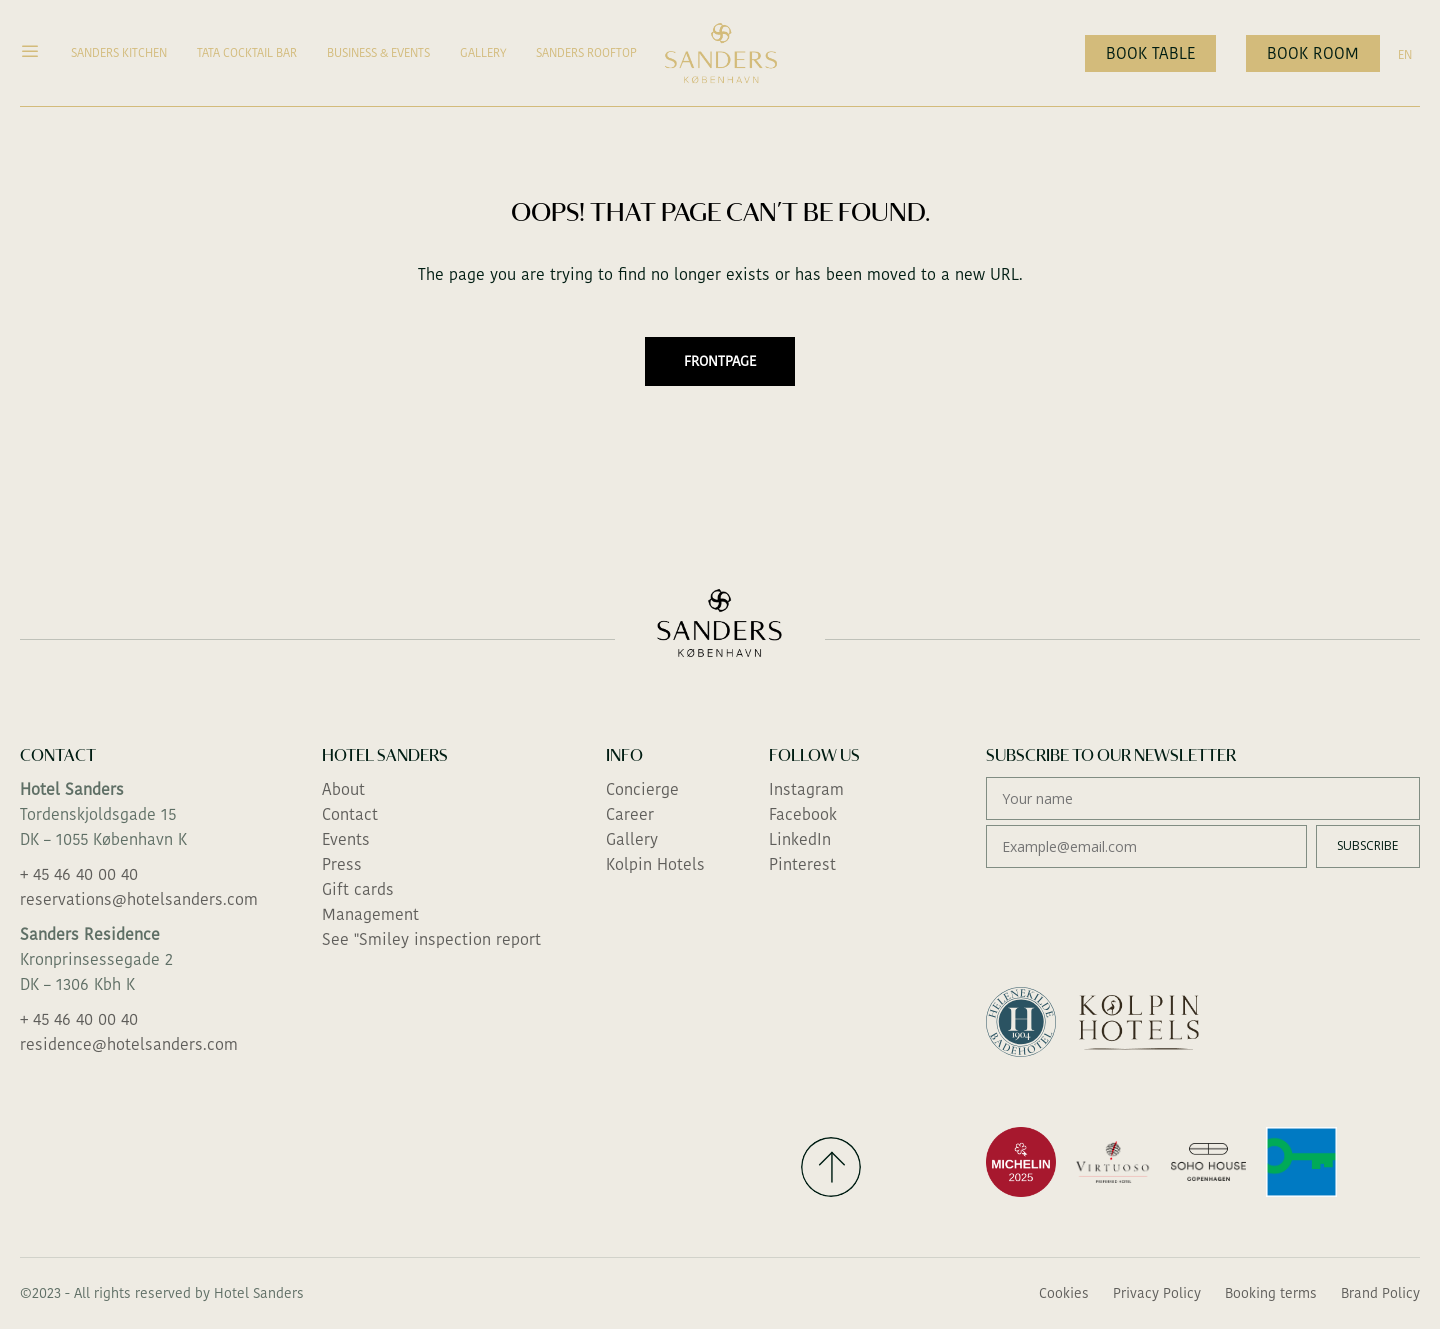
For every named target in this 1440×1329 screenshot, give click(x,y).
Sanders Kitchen (119, 52)
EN (1405, 54)
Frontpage (720, 361)
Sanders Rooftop (586, 52)
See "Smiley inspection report (431, 939)
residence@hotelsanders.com (129, 1044)
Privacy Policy (1157, 1293)
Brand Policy (1380, 1293)
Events (346, 839)
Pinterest (802, 864)
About (343, 789)
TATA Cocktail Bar (247, 52)
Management (370, 914)
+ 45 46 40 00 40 (79, 874)
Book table (1150, 53)
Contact (350, 814)
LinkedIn (800, 839)
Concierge (642, 789)
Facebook (803, 814)
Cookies (1064, 1293)
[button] (38, 53)
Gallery (483, 52)
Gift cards (358, 889)
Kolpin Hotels (655, 864)
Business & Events (378, 52)
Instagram (806, 789)
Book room (1313, 53)
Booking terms (1271, 1293)
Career (630, 814)
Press (342, 864)
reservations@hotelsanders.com (139, 899)
